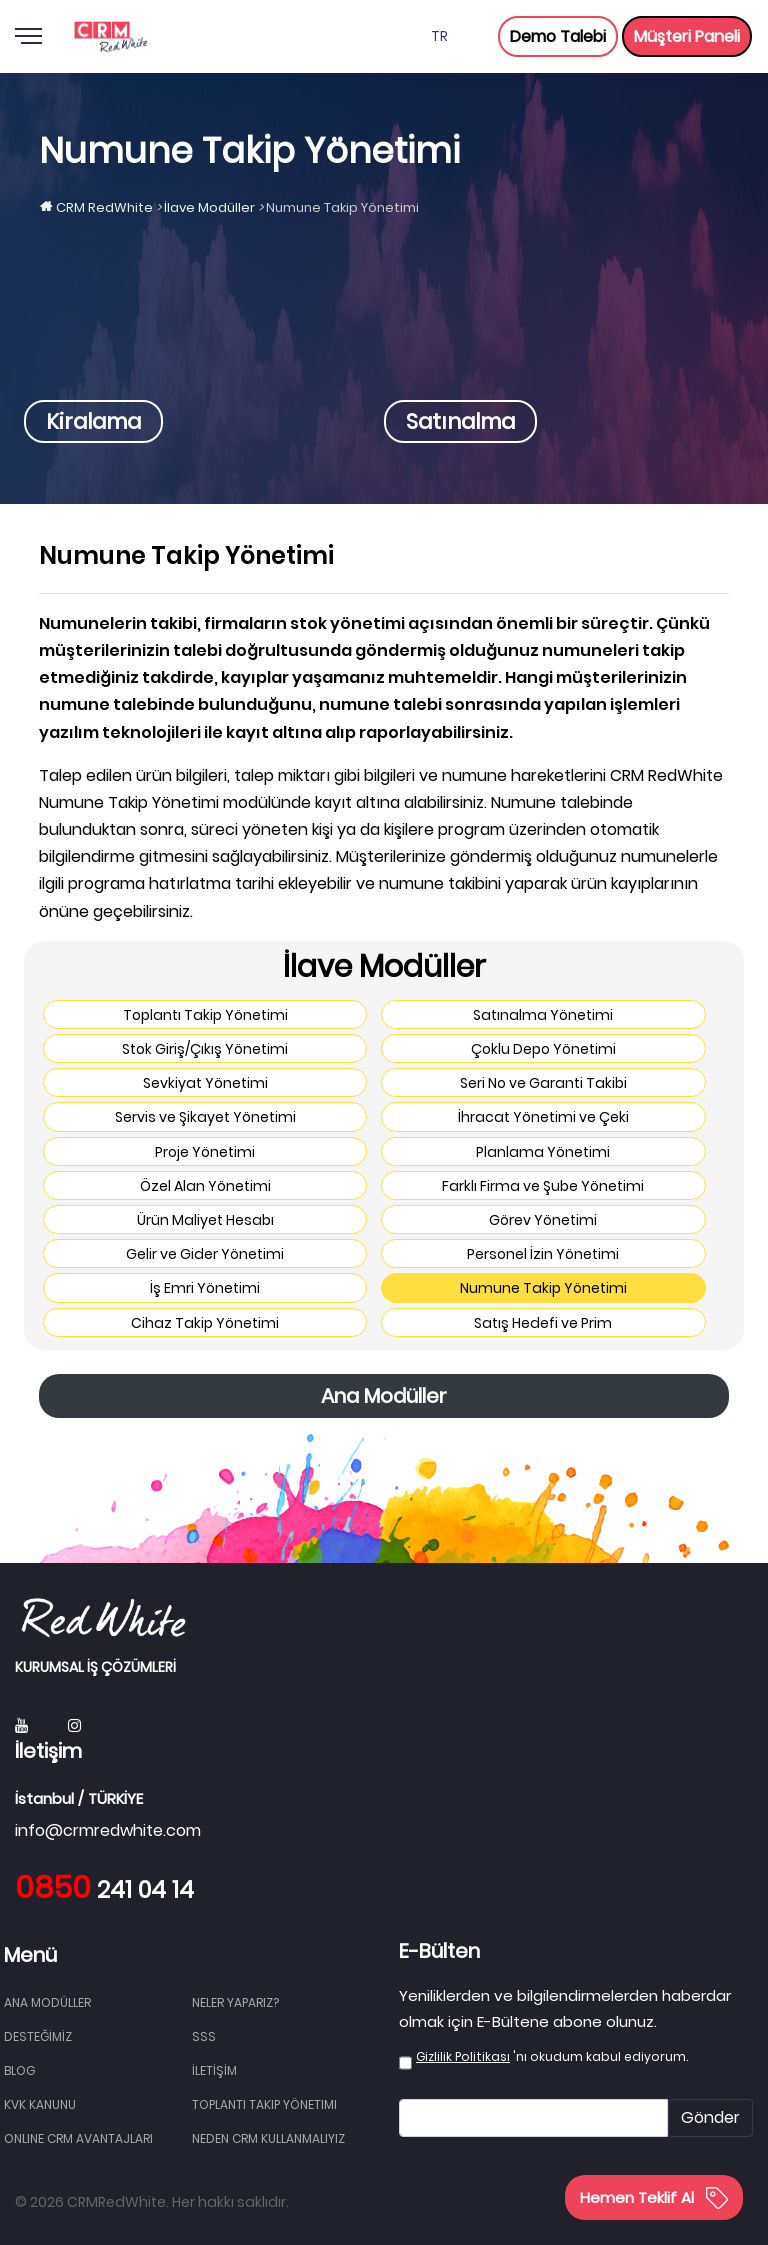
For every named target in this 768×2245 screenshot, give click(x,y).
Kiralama (93, 421)
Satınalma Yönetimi (543, 1015)
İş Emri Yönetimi (205, 1288)
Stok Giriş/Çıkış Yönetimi (205, 1049)
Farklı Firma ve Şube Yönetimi (543, 1186)
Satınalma (460, 421)
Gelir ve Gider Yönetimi (205, 1254)
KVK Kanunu (40, 2104)
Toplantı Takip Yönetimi (205, 1015)
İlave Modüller (209, 207)
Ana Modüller (384, 1396)
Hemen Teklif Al (654, 2197)
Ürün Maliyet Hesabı (205, 1220)
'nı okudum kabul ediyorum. (552, 2056)
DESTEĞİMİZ (38, 2036)
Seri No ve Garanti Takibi (543, 1083)
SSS (204, 2036)
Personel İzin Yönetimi (543, 1254)
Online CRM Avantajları (78, 2138)
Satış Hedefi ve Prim (543, 1323)
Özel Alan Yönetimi (205, 1186)
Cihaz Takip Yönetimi (205, 1323)
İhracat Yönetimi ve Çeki (543, 1117)
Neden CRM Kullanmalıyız (268, 2138)
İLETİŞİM (214, 2070)
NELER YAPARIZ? (235, 2002)
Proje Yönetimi (205, 1152)
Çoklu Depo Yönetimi (543, 1049)
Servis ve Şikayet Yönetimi (205, 1117)
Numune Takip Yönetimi (543, 1288)
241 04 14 (104, 1890)
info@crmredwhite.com (108, 1830)
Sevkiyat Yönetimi (205, 1083)
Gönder (710, 2117)
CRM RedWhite (104, 207)
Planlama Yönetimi (543, 1152)
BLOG (19, 2070)
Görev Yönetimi (543, 1220)
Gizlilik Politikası (463, 2056)
